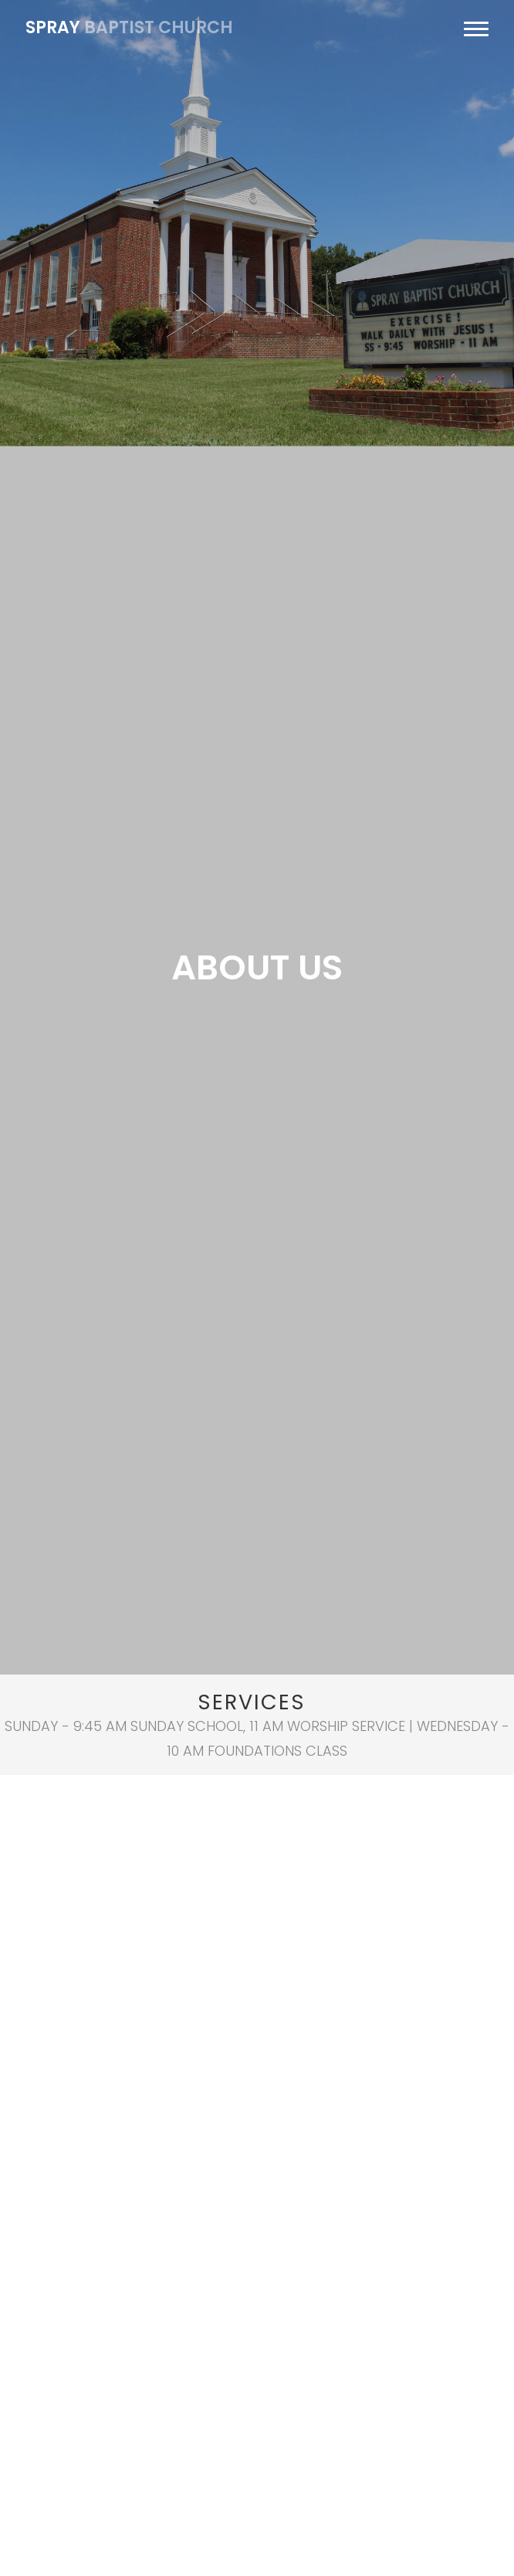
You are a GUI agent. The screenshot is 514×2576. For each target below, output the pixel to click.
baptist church (129, 27)
